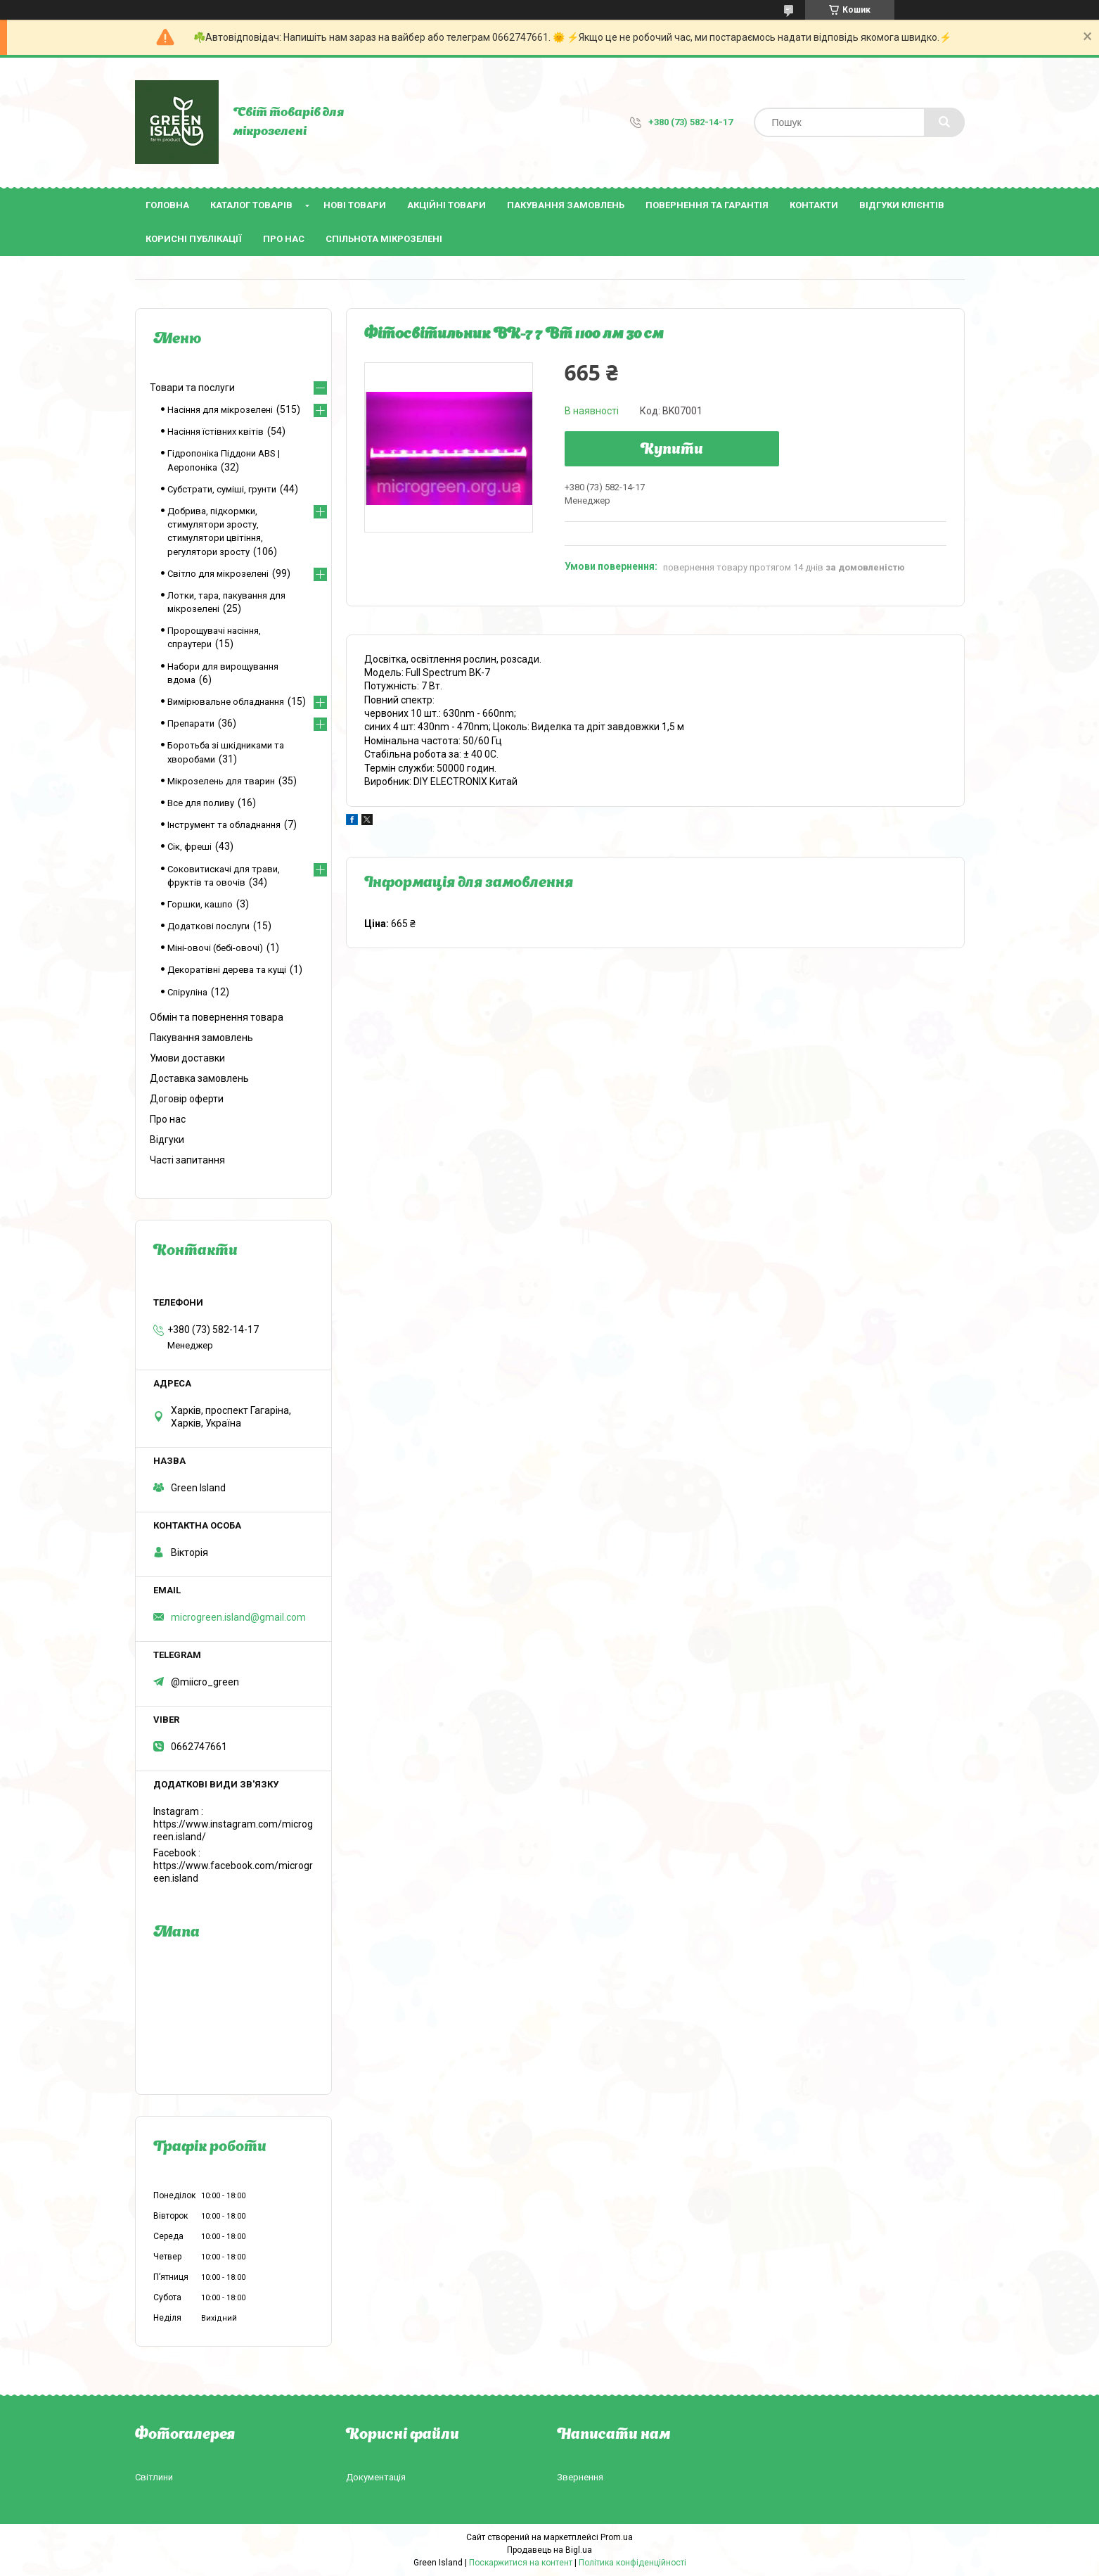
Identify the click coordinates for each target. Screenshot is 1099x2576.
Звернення (580, 2477)
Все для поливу (200, 803)
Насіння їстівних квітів (215, 431)
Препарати (190, 723)
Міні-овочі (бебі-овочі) (215, 948)
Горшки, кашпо (200, 904)
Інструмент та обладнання (224, 825)
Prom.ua (616, 2537)
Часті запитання (187, 1160)
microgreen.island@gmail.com (238, 1617)
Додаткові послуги (208, 926)
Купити (672, 450)
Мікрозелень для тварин (221, 781)
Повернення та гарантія (707, 205)
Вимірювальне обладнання (225, 701)
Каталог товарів (251, 205)
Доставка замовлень (199, 1078)
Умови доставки (187, 1058)
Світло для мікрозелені (218, 573)
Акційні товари (446, 205)
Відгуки (167, 1139)
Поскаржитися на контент (520, 2563)
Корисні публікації (194, 239)
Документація (376, 2477)
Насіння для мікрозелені (220, 409)
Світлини (154, 2477)
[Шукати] (944, 122)
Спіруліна (187, 992)
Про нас (283, 239)
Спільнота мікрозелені (384, 239)
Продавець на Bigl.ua (549, 2550)
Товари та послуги (192, 387)
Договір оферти (187, 1098)
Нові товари (354, 205)
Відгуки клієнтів (901, 205)
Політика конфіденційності (632, 2563)
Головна (167, 205)
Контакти (814, 205)
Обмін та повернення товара (216, 1017)
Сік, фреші (189, 846)
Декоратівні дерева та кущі (226, 969)
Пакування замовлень (565, 205)
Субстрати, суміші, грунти (221, 489)
